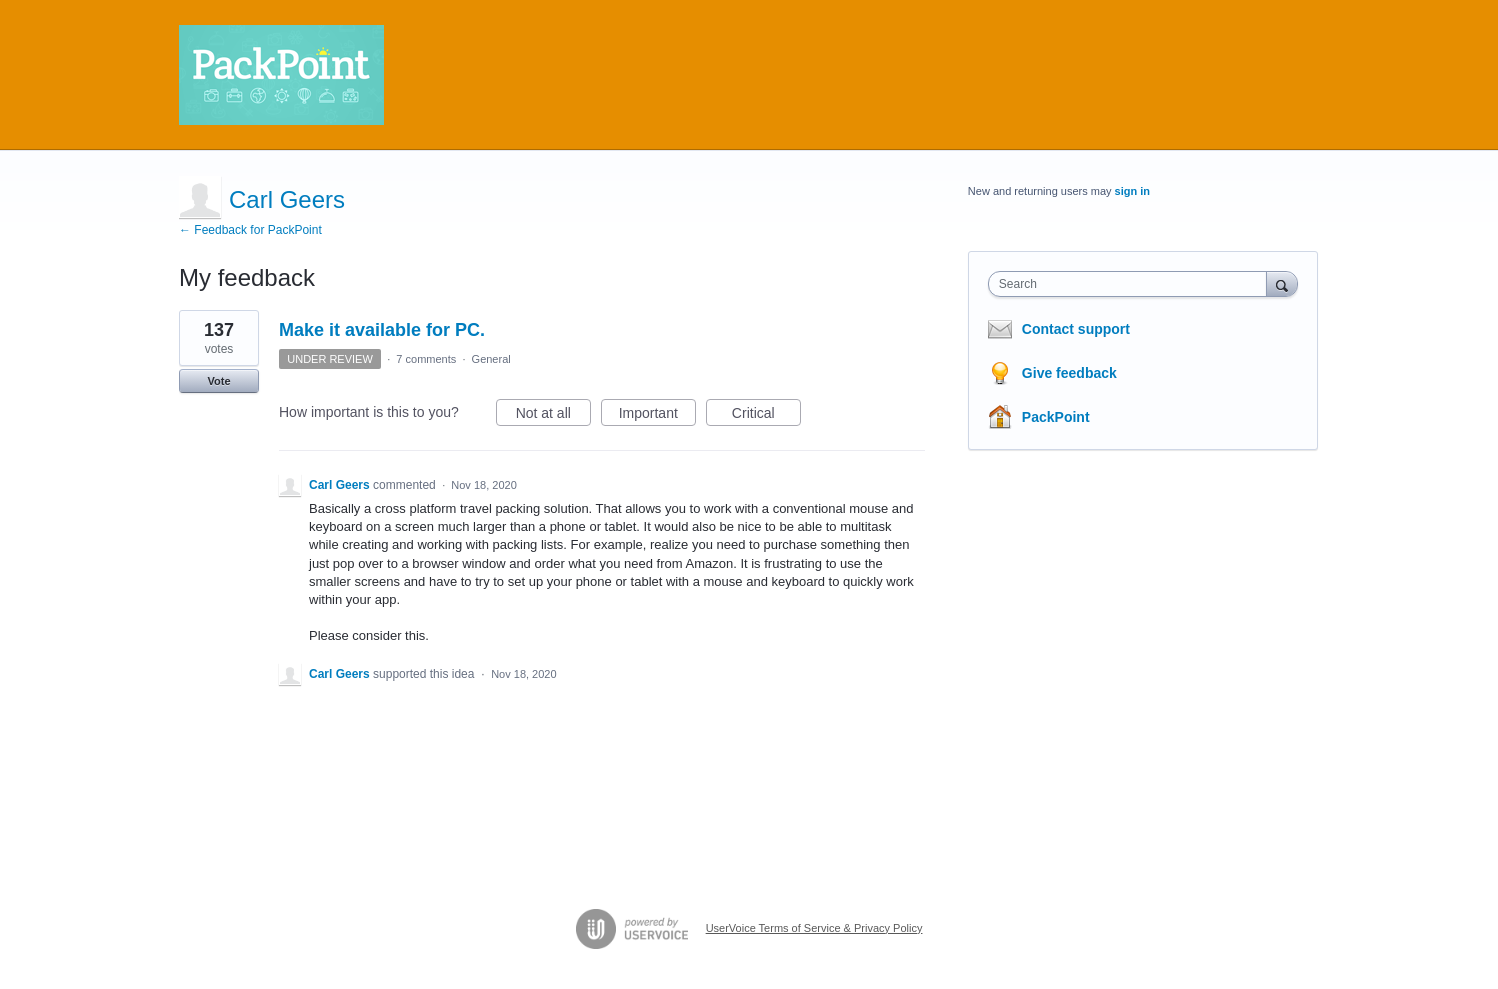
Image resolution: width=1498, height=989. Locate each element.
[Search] (1282, 283)
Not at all (553, 416)
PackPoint (1056, 417)
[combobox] (1132, 284)
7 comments (426, 359)
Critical (766, 416)
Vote (218, 381)
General (491, 359)
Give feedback (1069, 373)
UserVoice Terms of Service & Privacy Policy (814, 928)
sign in (1132, 191)
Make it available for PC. (382, 330)
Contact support (1076, 329)
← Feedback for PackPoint (250, 230)
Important (657, 416)
